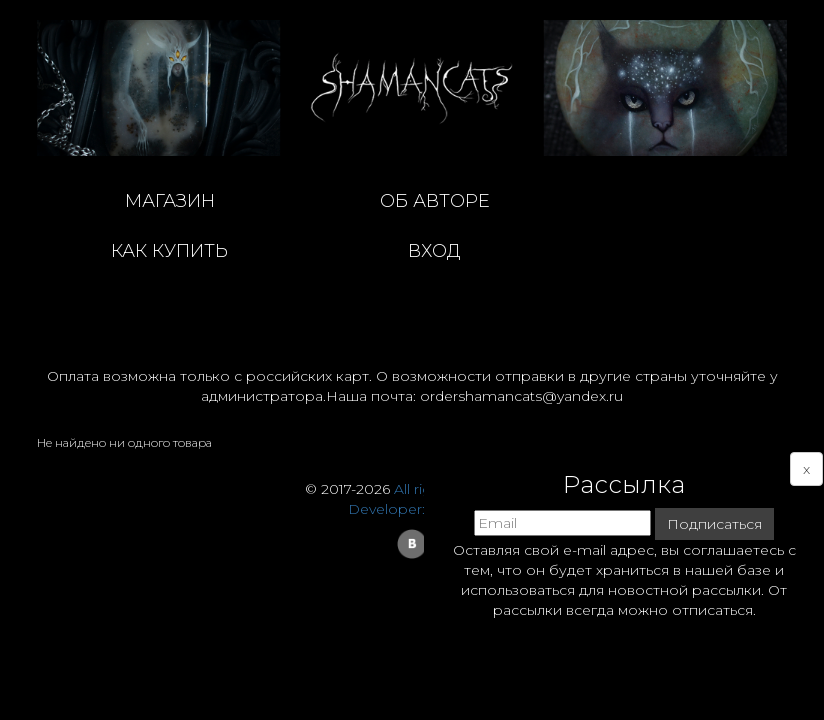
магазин (170, 201)
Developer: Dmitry (412, 509)
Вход (434, 251)
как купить (169, 251)
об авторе (435, 201)
